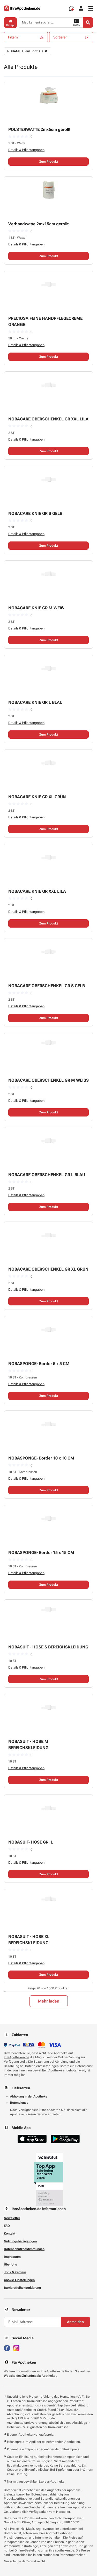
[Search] (88, 22)
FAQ (7, 2226)
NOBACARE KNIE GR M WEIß (36, 607)
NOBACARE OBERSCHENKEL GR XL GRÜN (48, 1269)
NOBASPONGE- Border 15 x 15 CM (41, 1552)
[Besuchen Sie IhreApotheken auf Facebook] (7, 2347)
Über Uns (10, 2264)
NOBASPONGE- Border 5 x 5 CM (39, 1363)
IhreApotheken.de (16, 2057)
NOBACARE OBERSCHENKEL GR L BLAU (46, 1174)
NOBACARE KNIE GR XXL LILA (37, 891)
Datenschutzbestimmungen (24, 2249)
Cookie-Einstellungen (19, 2280)
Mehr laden (48, 2001)
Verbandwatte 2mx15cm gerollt (38, 223)
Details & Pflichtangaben (26, 150)
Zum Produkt (48, 161)
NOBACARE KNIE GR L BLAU (35, 702)
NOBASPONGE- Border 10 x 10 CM (41, 1458)
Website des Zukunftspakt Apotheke (29, 2376)
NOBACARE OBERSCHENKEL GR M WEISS (48, 1080)
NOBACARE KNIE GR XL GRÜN (37, 796)
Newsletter (12, 2218)
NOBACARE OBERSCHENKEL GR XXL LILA (48, 419)
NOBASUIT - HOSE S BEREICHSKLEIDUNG (48, 1647)
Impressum (12, 2257)
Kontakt (9, 2233)
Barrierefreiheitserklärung (22, 2288)
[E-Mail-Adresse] (32, 2322)
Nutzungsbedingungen (20, 2241)
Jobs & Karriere (15, 2272)
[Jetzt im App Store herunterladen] (32, 2139)
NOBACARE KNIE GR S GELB (35, 513)
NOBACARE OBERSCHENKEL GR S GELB (46, 985)
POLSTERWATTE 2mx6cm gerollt (39, 129)
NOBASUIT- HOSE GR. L (30, 1842)
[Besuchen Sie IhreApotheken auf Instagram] (16, 2347)
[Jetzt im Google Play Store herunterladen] (65, 2139)
